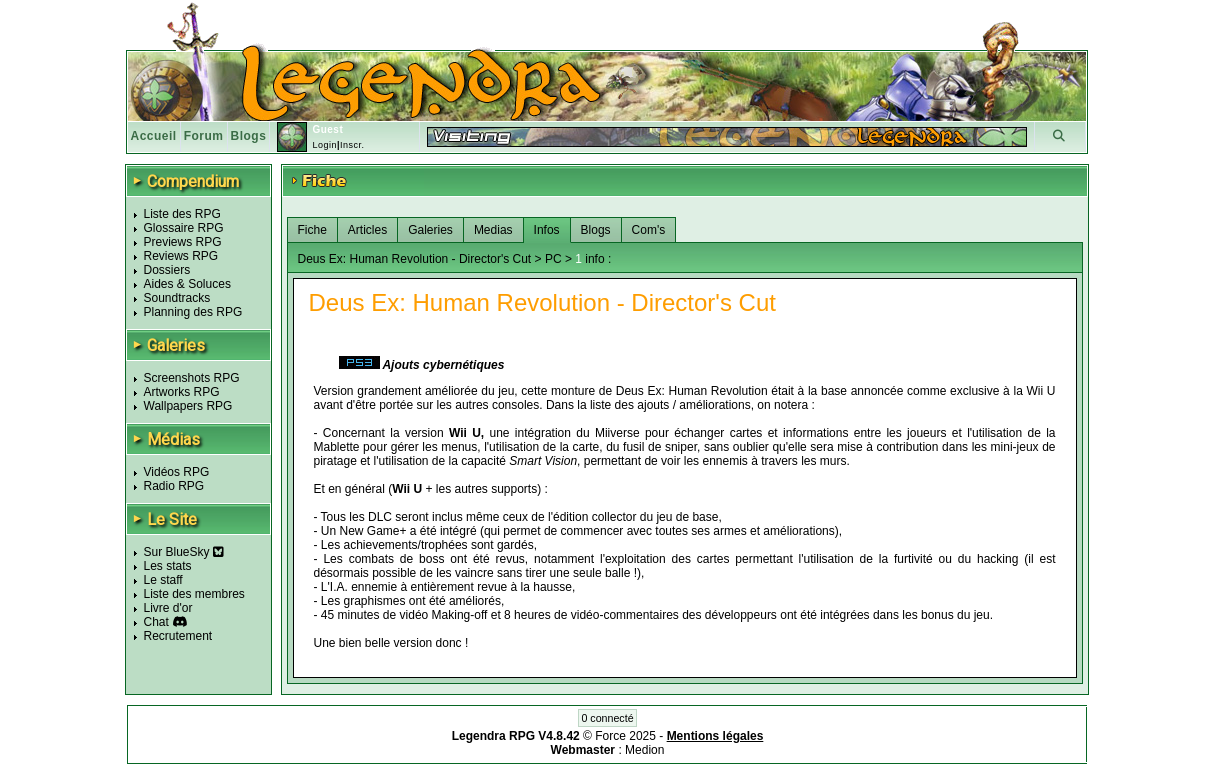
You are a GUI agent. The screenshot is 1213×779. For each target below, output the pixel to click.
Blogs (249, 136)
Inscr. (352, 145)
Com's (649, 230)
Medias (493, 230)
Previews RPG (183, 242)
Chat (156, 622)
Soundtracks (177, 298)
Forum (204, 136)
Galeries (430, 230)
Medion (644, 750)
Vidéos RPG (177, 472)
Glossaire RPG (184, 228)
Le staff (163, 580)
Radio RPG (174, 486)
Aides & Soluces (187, 284)
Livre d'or (168, 608)
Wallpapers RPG (188, 406)
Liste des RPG (182, 214)
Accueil (154, 136)
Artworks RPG (182, 392)
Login (324, 145)
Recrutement (178, 636)
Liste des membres (194, 594)
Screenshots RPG (192, 378)
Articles (367, 230)
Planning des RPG (193, 312)
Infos (547, 230)
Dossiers (167, 270)
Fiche (312, 230)
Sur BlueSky (184, 552)
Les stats (168, 566)
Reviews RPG (181, 256)
